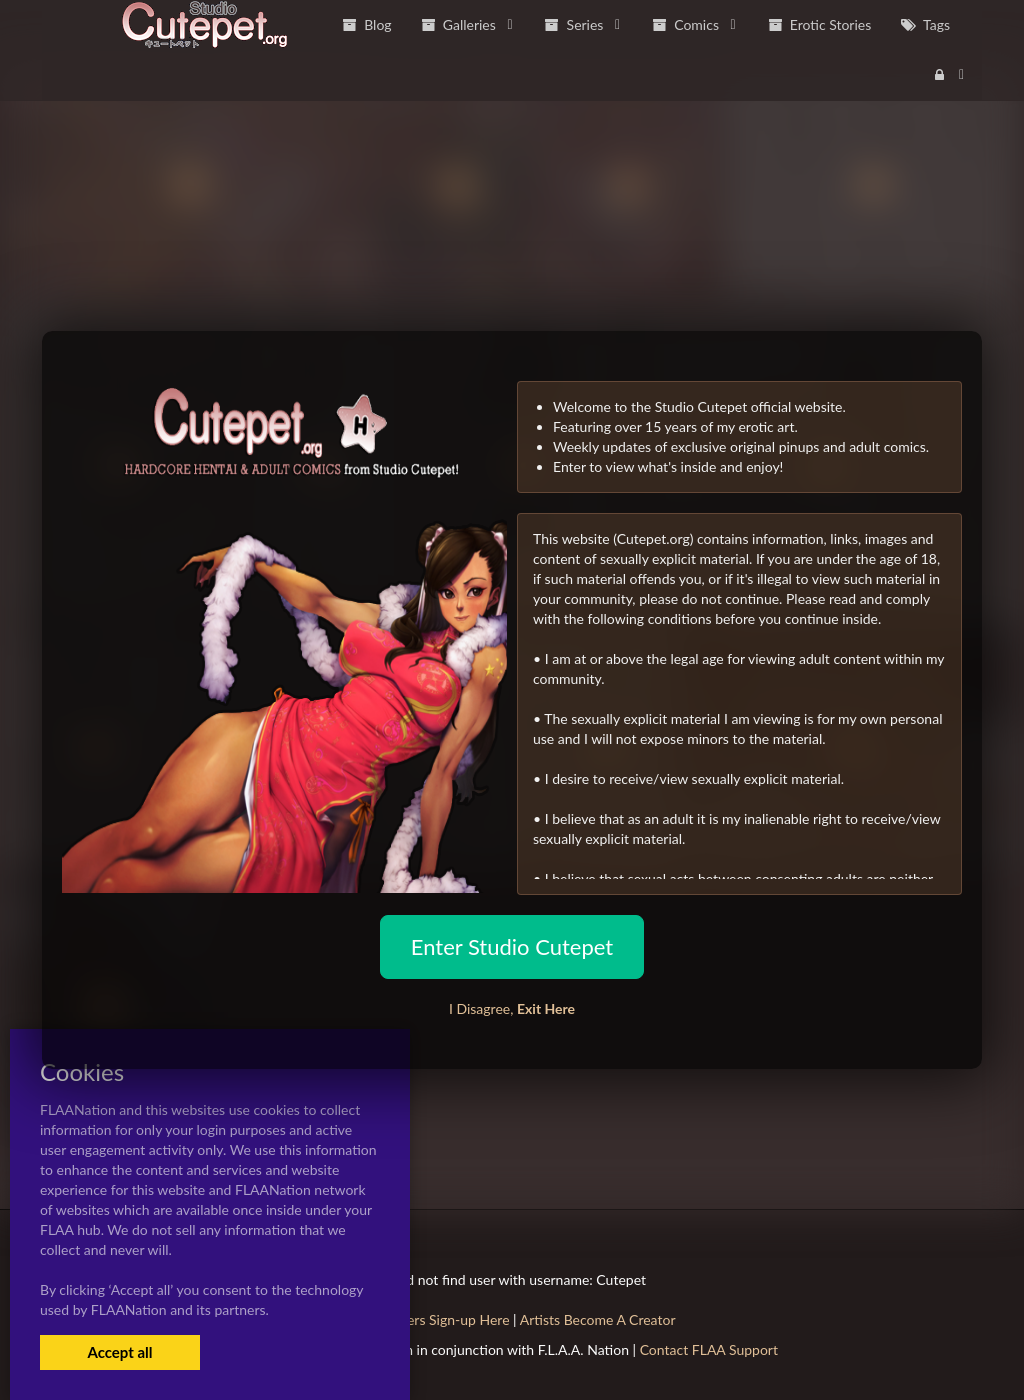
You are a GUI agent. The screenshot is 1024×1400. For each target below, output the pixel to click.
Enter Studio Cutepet (512, 946)
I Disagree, (512, 1008)
